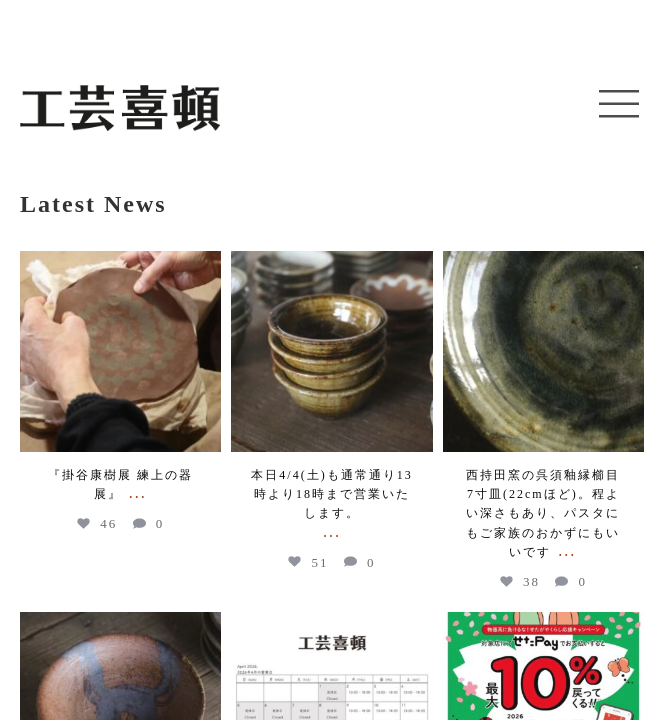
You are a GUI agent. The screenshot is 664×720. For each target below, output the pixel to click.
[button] (619, 105)
